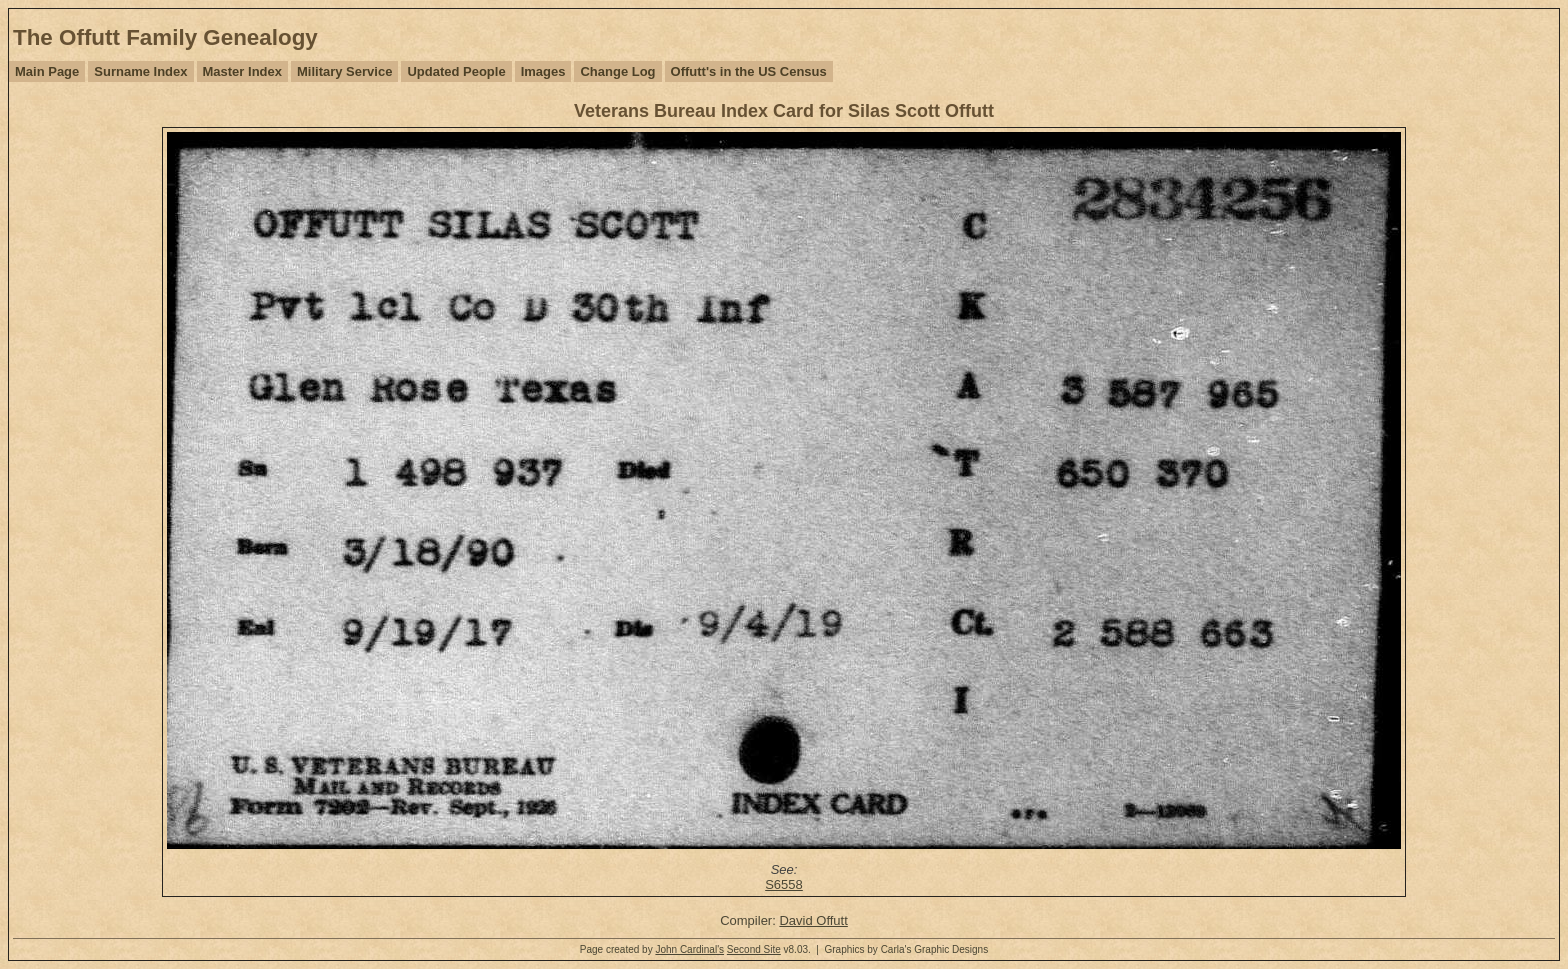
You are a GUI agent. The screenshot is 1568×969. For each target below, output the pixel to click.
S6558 (784, 884)
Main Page (47, 71)
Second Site (754, 949)
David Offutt (813, 920)
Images (543, 71)
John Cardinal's (689, 949)
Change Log (617, 71)
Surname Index (140, 71)
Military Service (344, 71)
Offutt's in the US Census (749, 71)
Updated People (456, 71)
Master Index (242, 71)
